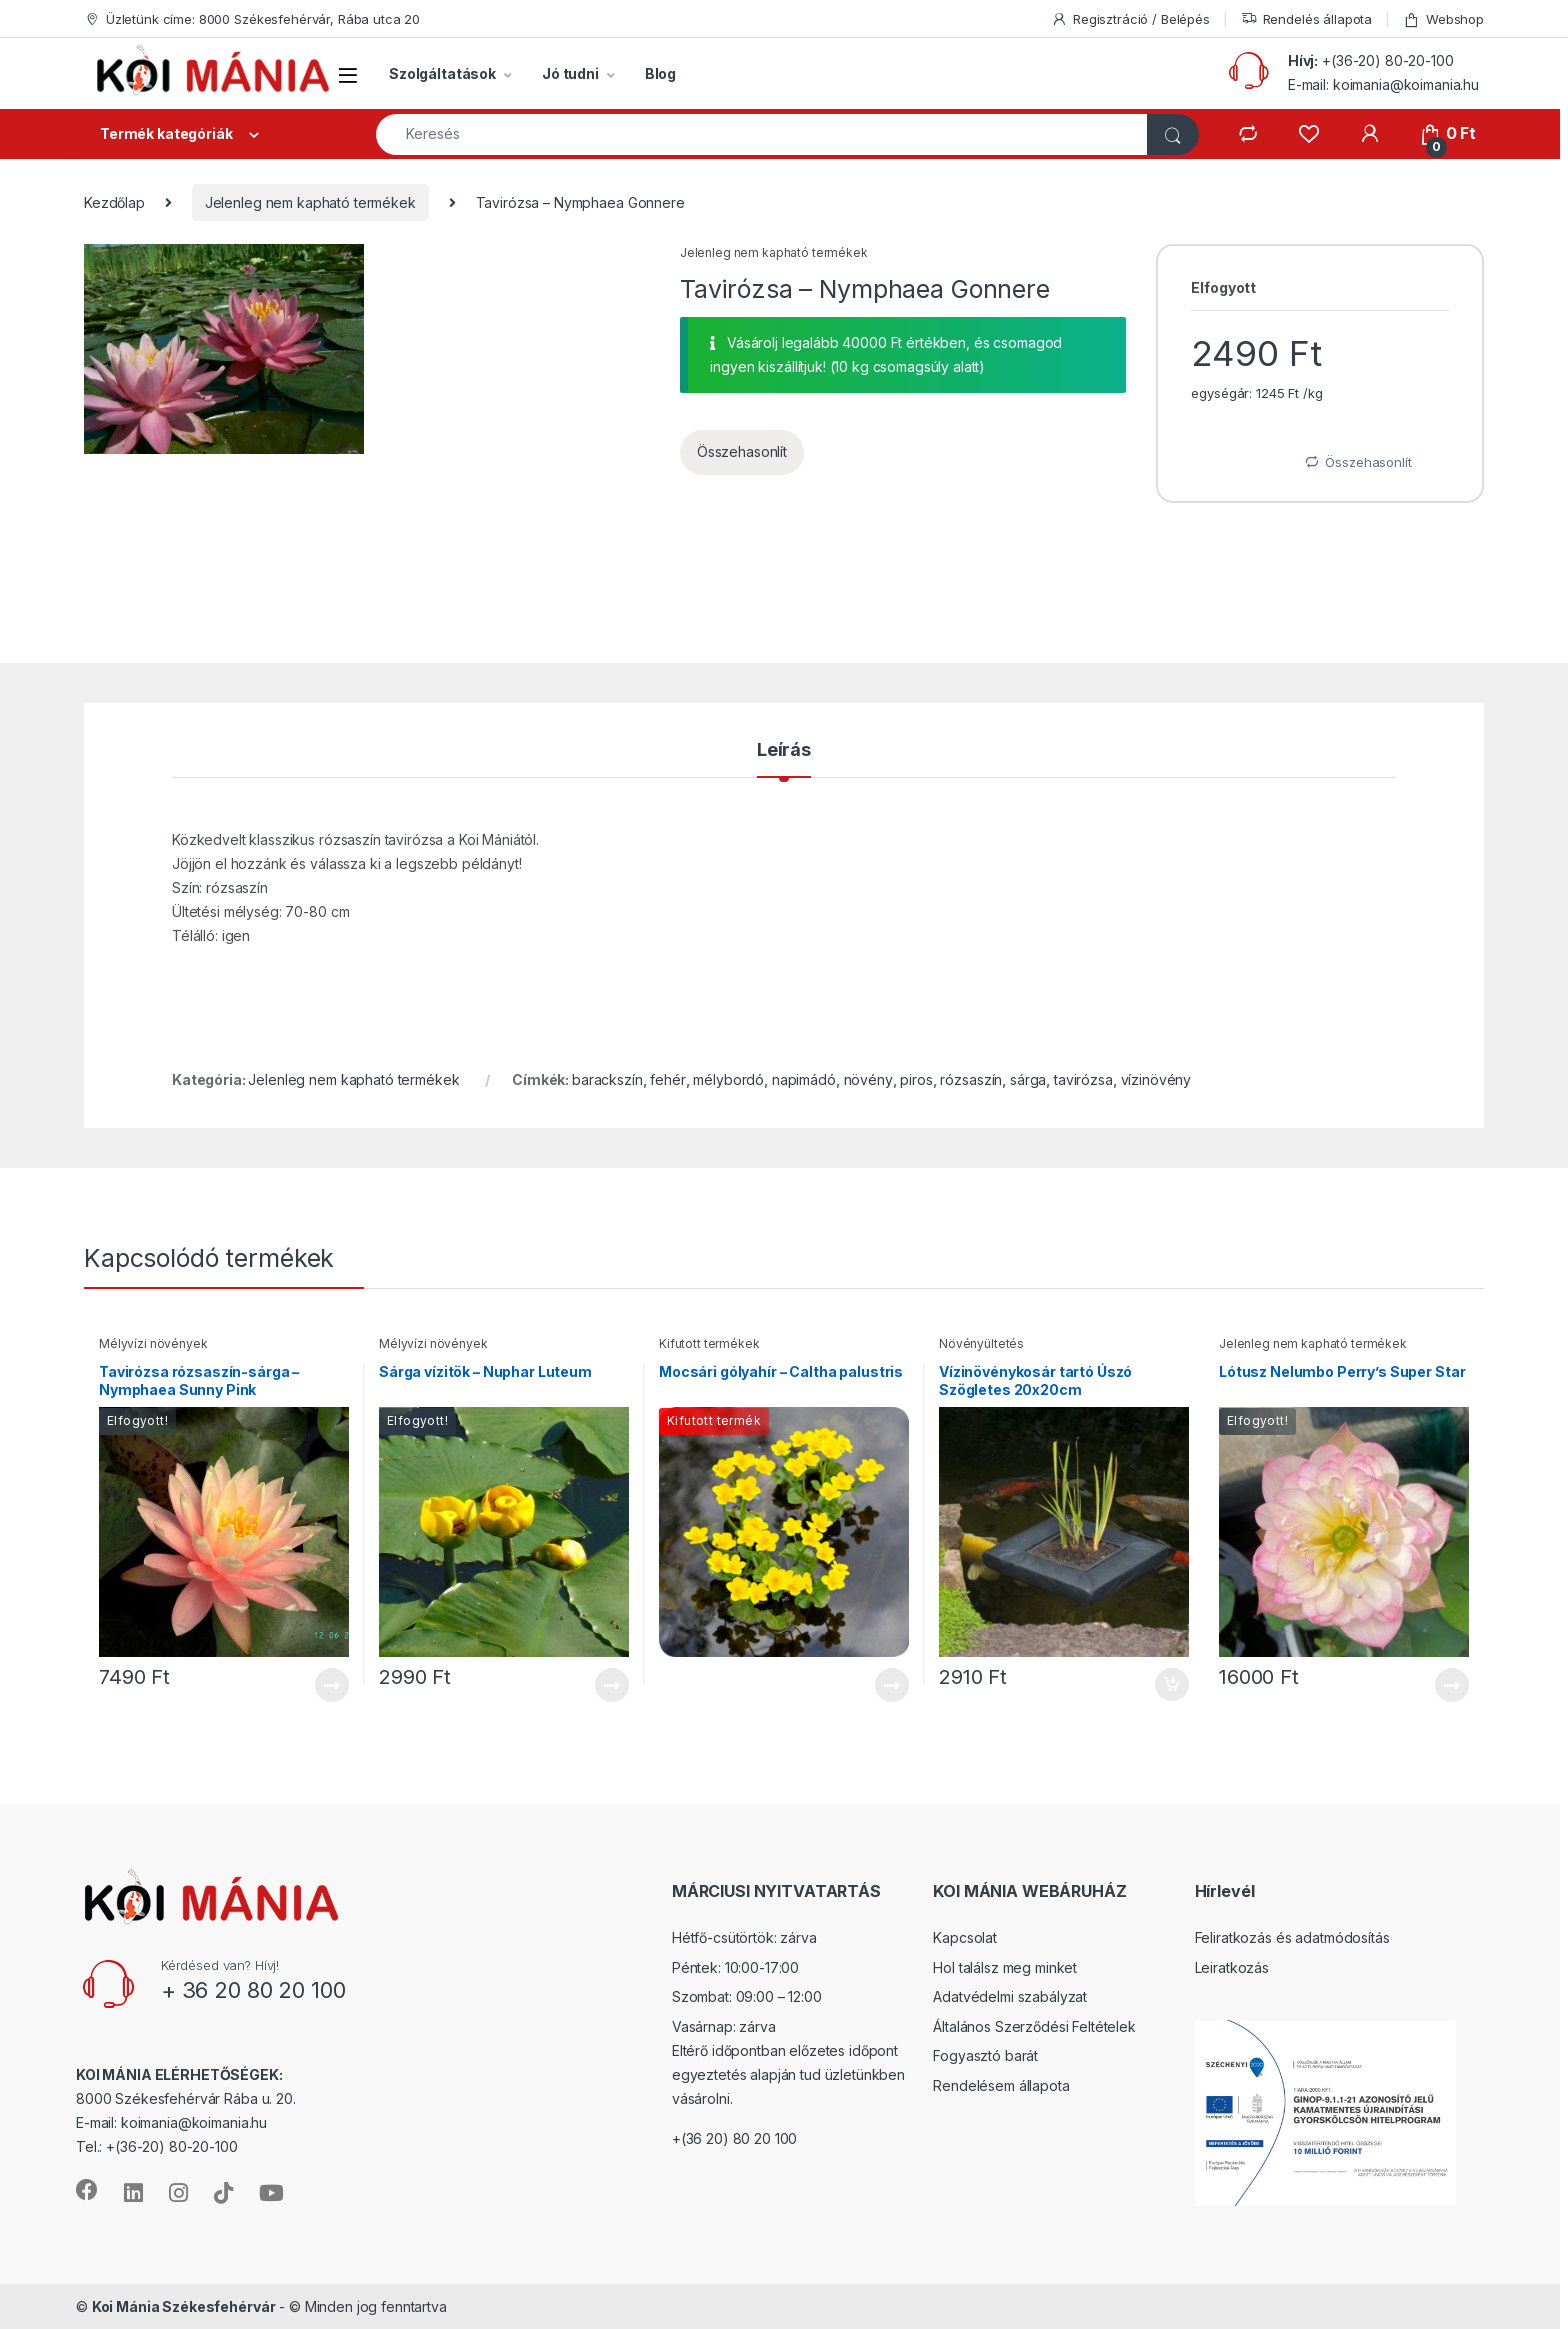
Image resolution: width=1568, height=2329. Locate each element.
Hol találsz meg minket (1005, 1967)
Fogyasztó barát (985, 2055)
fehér (667, 1079)
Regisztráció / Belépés (1130, 19)
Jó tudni (570, 73)
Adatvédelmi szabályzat (1010, 1996)
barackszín (607, 1079)
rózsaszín (971, 1079)
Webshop (1443, 19)
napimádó (804, 1079)
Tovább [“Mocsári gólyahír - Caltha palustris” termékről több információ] (892, 1685)
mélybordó (728, 1079)
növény (868, 1079)
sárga (1028, 1079)
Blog (660, 73)
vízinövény (1156, 1079)
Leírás (784, 750)
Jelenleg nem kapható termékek (310, 202)
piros (916, 1079)
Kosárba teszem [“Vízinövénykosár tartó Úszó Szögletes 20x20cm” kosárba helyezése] (1172, 1685)
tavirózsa (1083, 1079)
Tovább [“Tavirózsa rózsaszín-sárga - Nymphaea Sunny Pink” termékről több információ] (332, 1685)
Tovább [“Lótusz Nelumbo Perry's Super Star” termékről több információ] (1452, 1685)
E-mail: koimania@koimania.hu (1383, 84)
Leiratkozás (1232, 1967)
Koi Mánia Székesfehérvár (184, 2306)
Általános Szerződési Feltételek (1034, 2026)
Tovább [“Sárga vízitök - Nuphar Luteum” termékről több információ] (612, 1685)
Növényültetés (981, 1343)
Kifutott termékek (709, 1343)
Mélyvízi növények (153, 1343)
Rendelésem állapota (1001, 2085)
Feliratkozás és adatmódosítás (1292, 1937)
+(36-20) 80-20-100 (1387, 60)
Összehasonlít (742, 451)
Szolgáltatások (442, 73)
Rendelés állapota (1307, 19)
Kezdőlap (114, 202)
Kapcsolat (965, 1937)
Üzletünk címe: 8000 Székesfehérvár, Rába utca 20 (252, 19)
